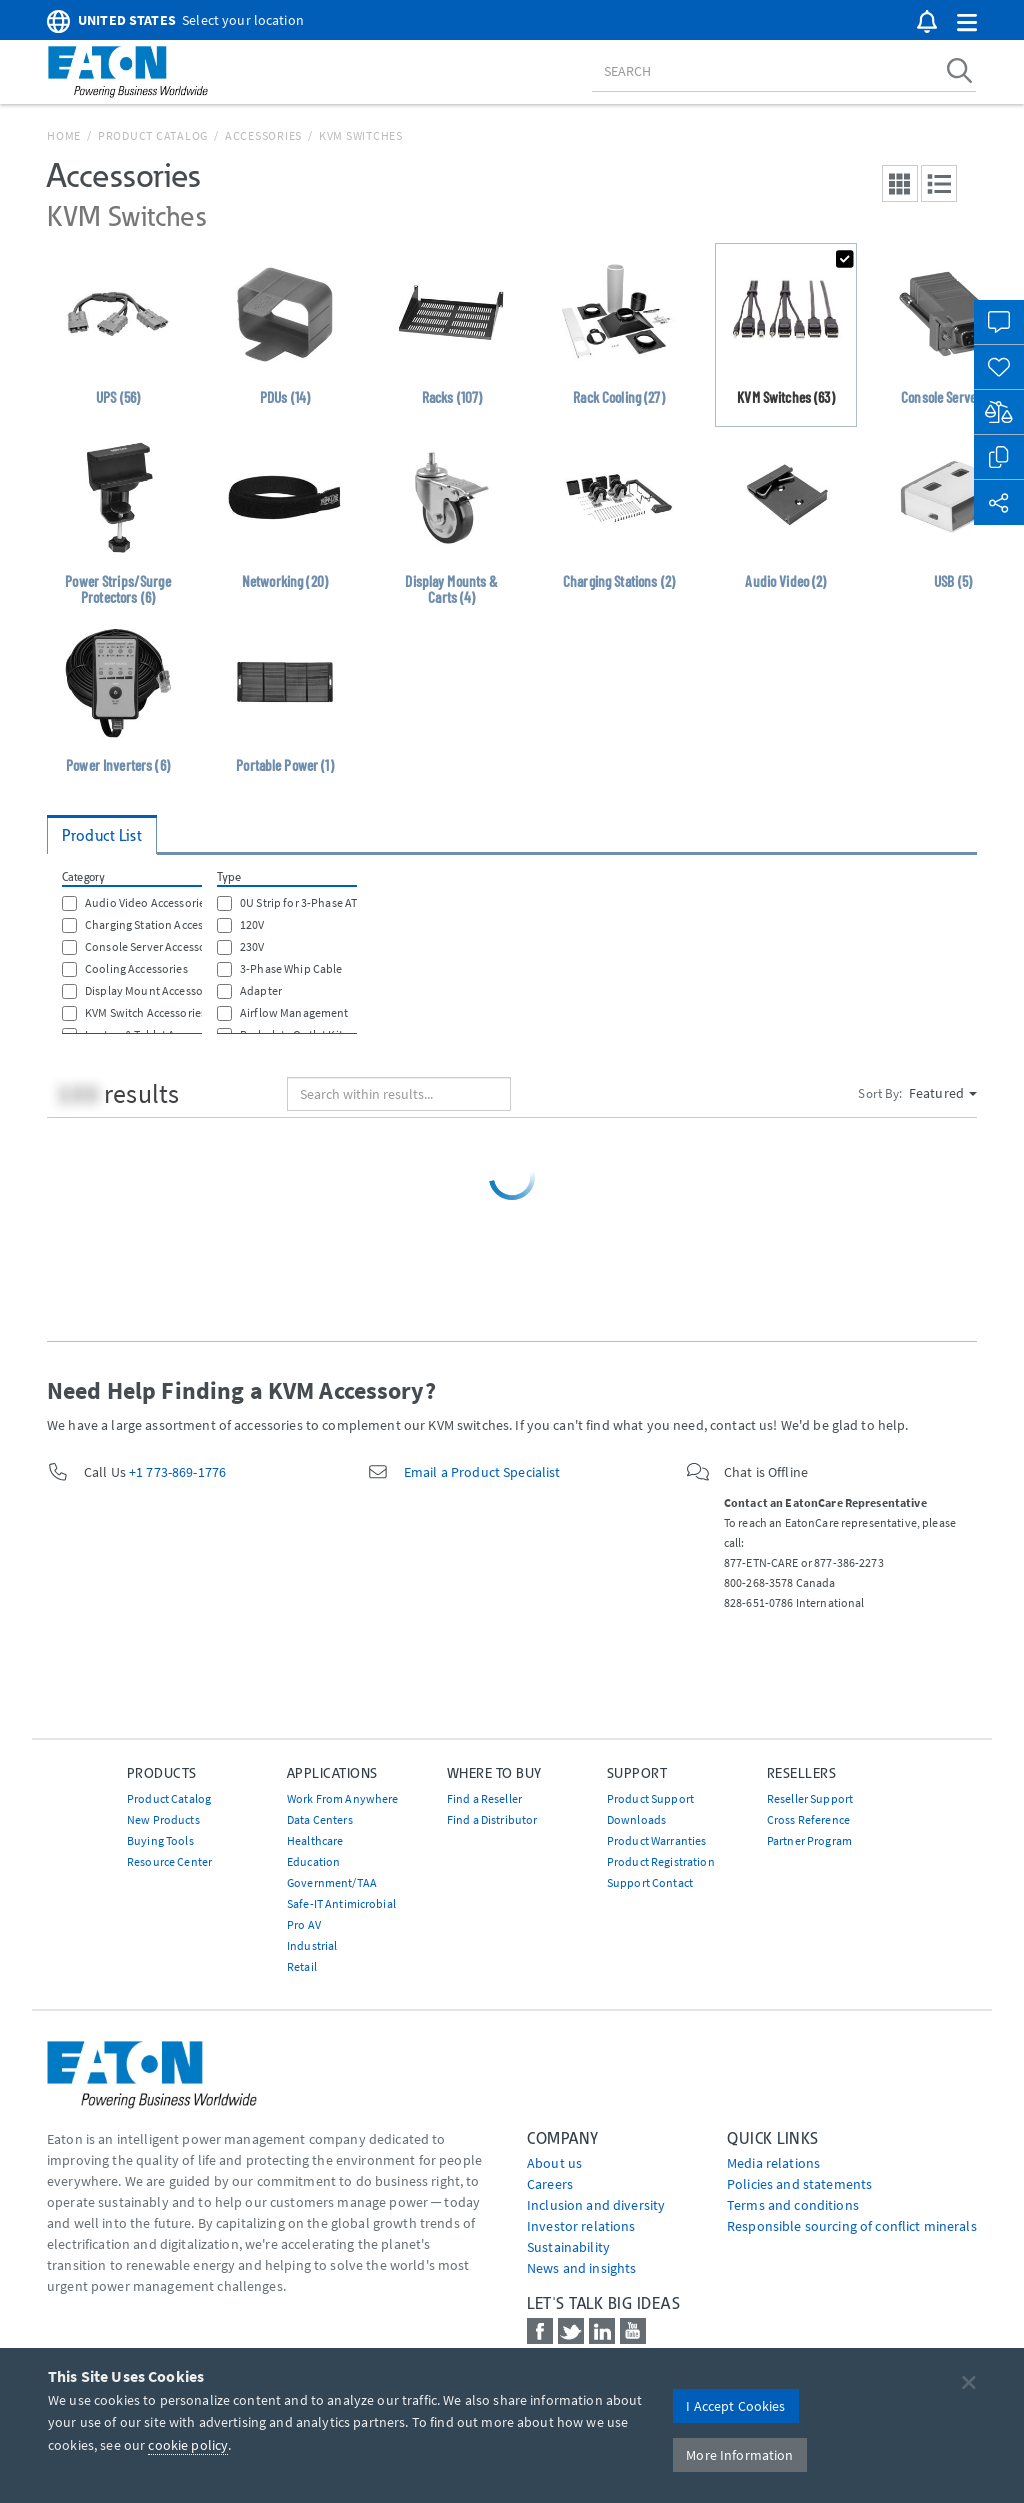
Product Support (650, 1798)
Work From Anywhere (343, 1798)
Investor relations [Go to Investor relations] (581, 2226)
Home (64, 135)
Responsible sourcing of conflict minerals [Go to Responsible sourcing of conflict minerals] (852, 2226)
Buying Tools (160, 1840)
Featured (943, 1093)
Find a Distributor (492, 1819)
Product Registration (661, 1861)
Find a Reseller (484, 1798)
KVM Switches (361, 135)
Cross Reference (808, 1819)
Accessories (263, 135)
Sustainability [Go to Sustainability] (568, 2247)
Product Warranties (657, 1840)
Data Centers (320, 1819)
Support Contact (650, 1882)
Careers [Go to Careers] (550, 2184)
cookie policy (188, 2445)
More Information (739, 2455)
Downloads (636, 1819)
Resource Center (169, 1861)
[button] (967, 23)
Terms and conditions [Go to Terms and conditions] (793, 2205)
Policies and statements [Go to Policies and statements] (799, 2184)
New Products (163, 1819)
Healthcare (315, 1840)
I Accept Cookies (735, 2406)
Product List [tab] (102, 835)
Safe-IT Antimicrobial (341, 1903)
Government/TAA (332, 1882)
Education (313, 1861)
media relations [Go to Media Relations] (773, 2163)
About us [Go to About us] (554, 2163)
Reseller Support (810, 1798)
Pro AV (304, 1924)
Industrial (312, 1945)
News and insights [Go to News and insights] (581, 2268)
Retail (302, 1966)
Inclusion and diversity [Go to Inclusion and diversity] (596, 2205)
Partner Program (809, 1840)
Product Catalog (153, 135)
